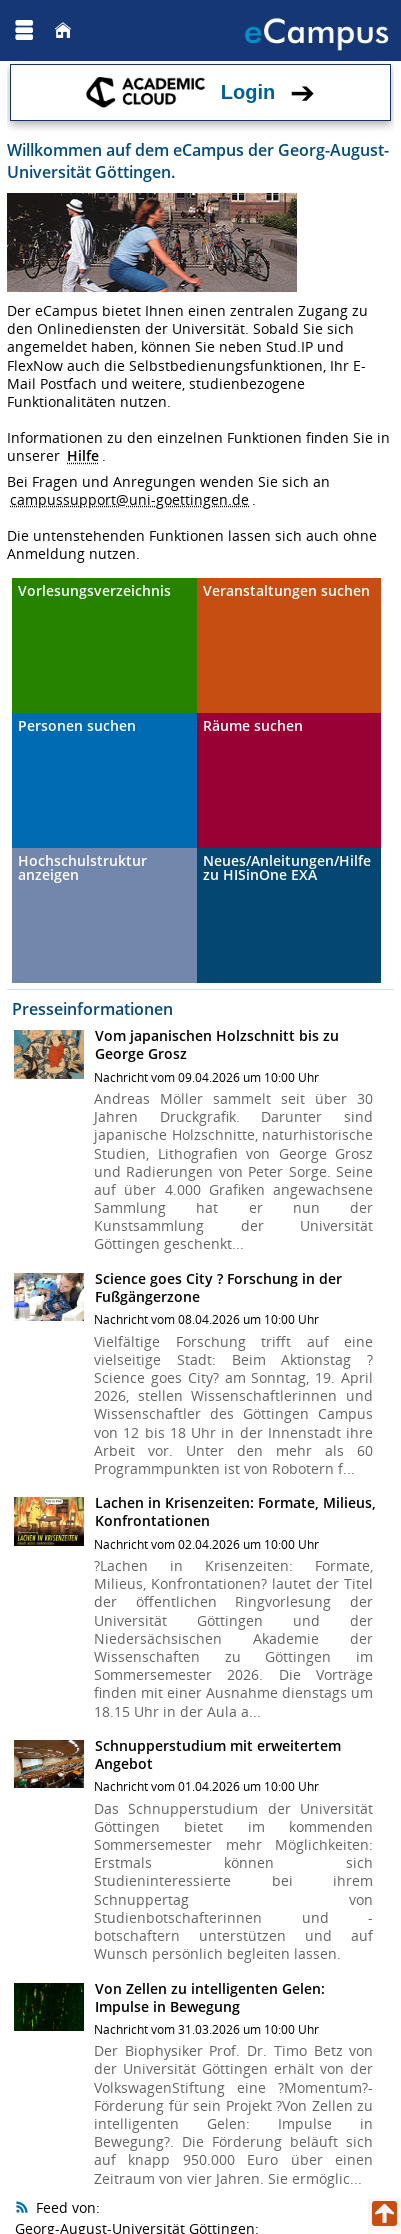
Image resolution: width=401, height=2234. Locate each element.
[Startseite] (63, 30)
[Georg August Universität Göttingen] (79, 30)
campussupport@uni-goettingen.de (129, 499)
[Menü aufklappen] (24, 30)
